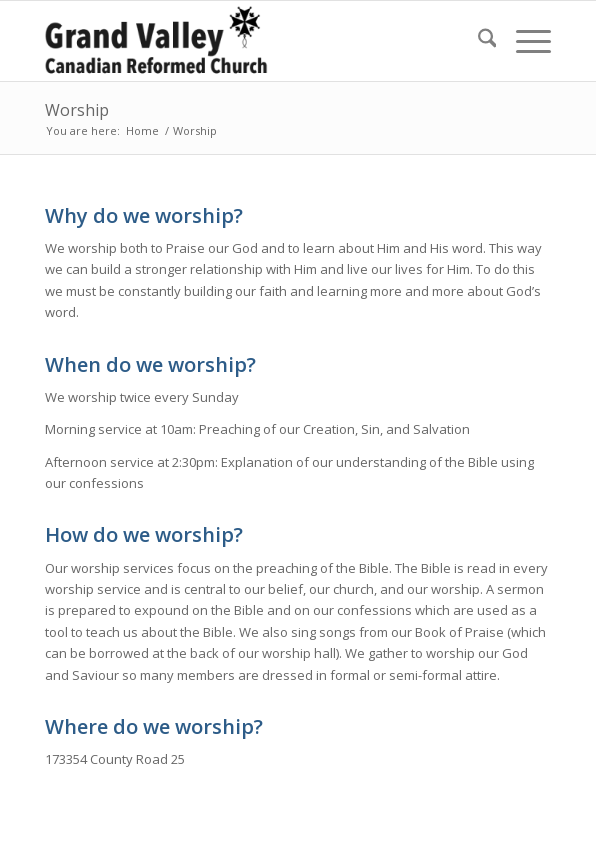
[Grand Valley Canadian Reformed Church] (247, 41)
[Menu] (523, 41)
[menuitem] (477, 41)
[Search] (477, 41)
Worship (77, 110)
